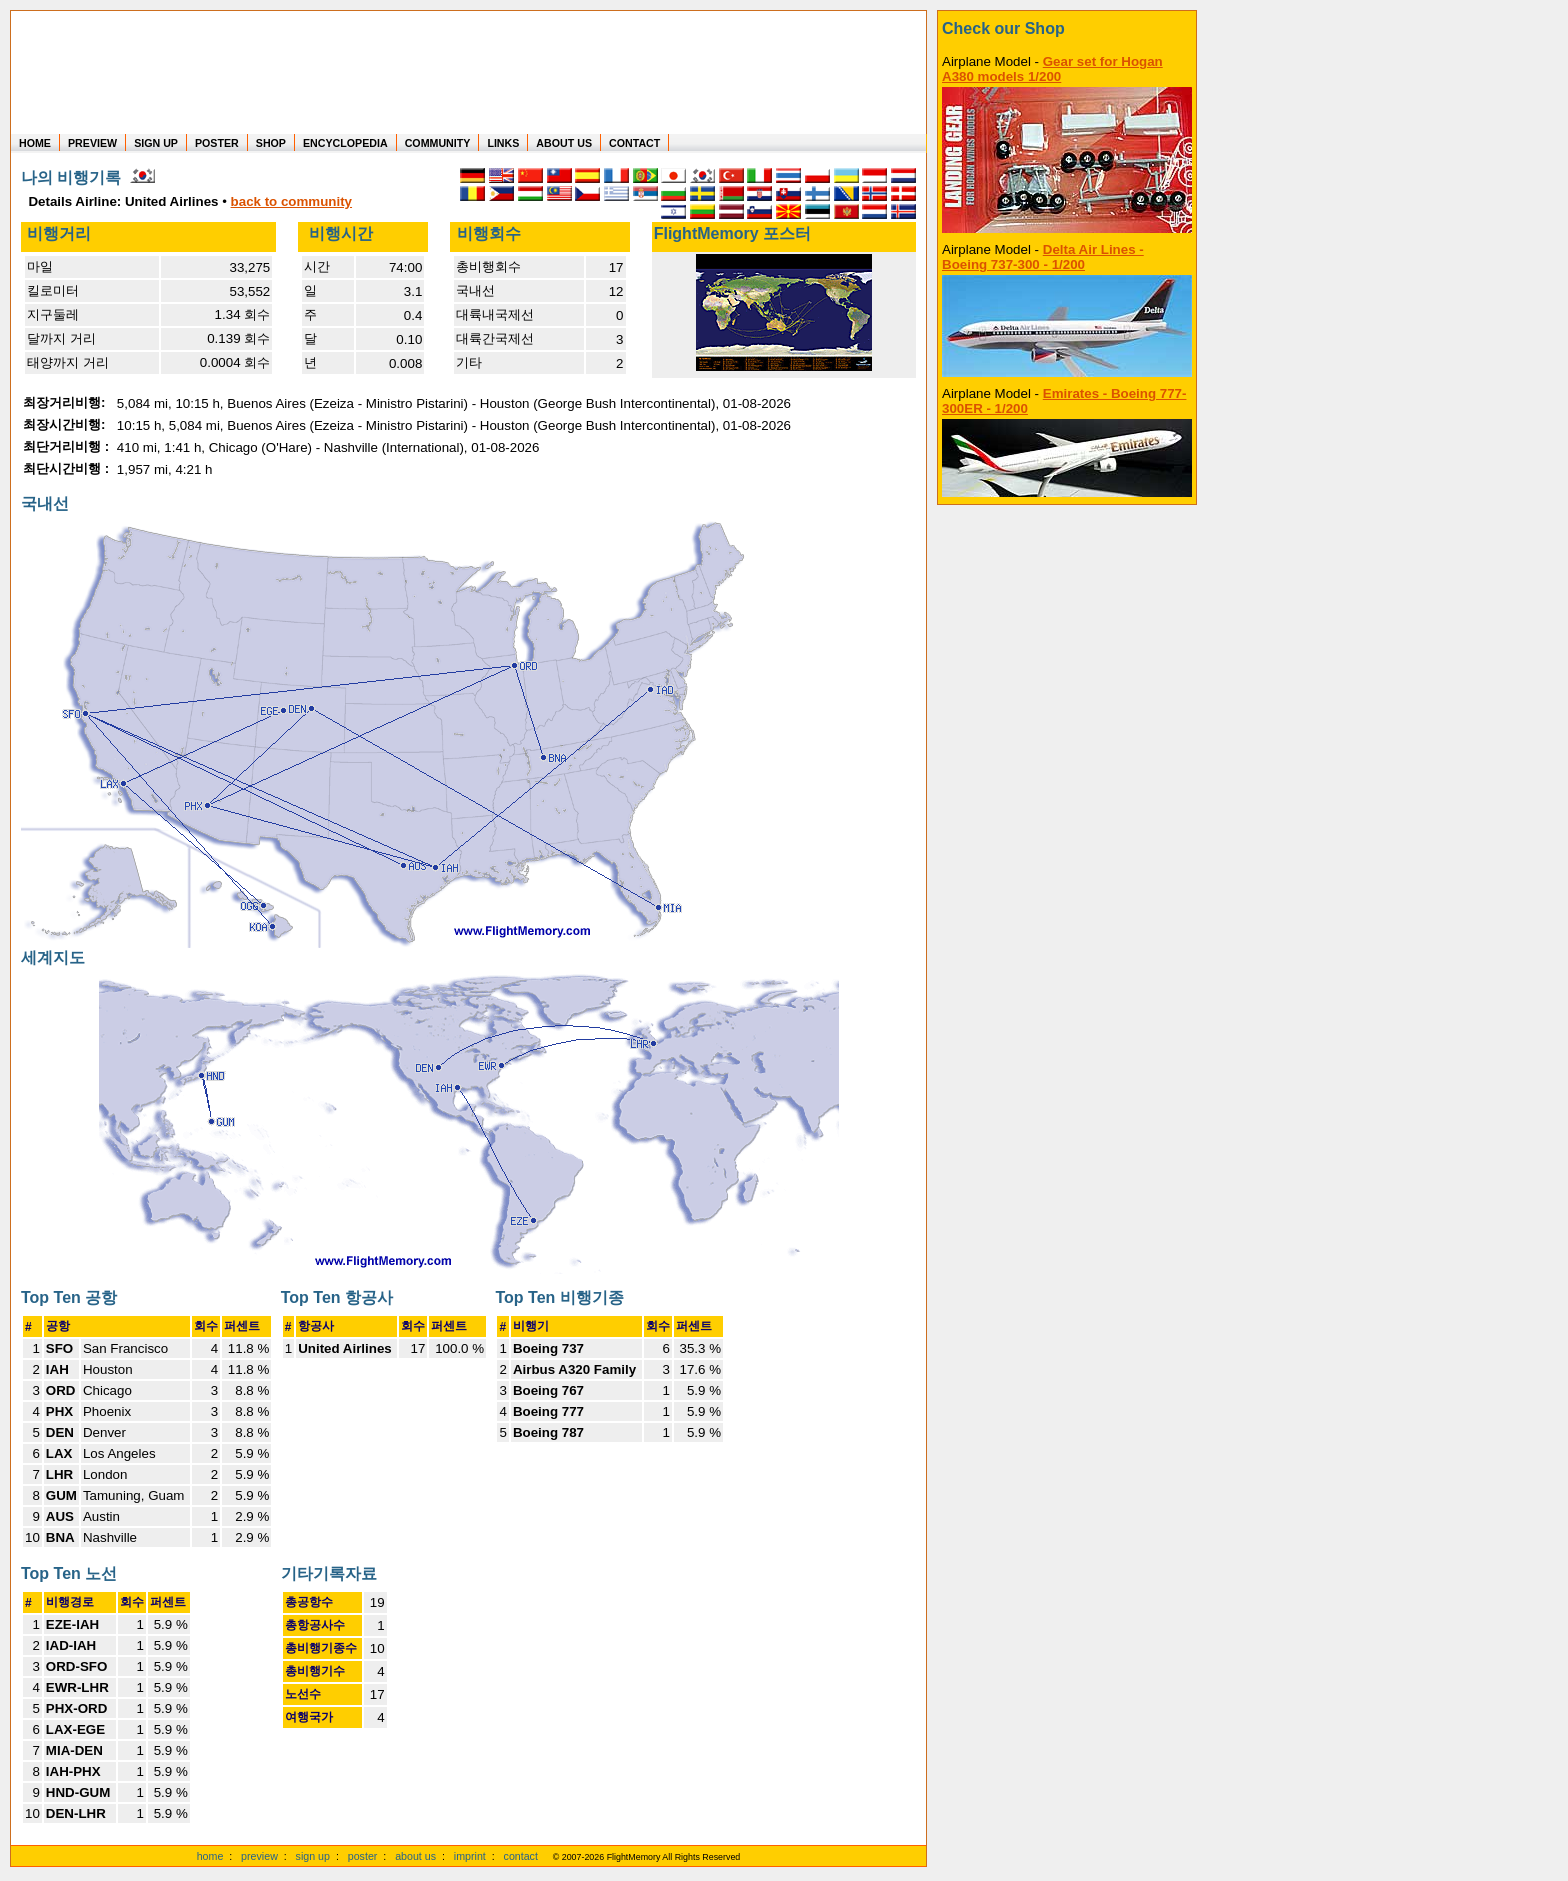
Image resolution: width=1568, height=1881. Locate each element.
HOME (35, 143)
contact (521, 1856)
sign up (313, 1856)
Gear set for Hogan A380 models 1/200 (1052, 69)
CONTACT (634, 143)
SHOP (271, 143)
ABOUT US (564, 143)
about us (415, 1856)
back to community (291, 201)
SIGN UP (156, 143)
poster (363, 1856)
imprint (470, 1856)
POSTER (217, 143)
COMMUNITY (438, 143)
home (210, 1856)
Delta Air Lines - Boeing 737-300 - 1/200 (1043, 257)
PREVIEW (92, 143)
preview (259, 1856)
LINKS (503, 143)
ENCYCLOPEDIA (345, 143)
